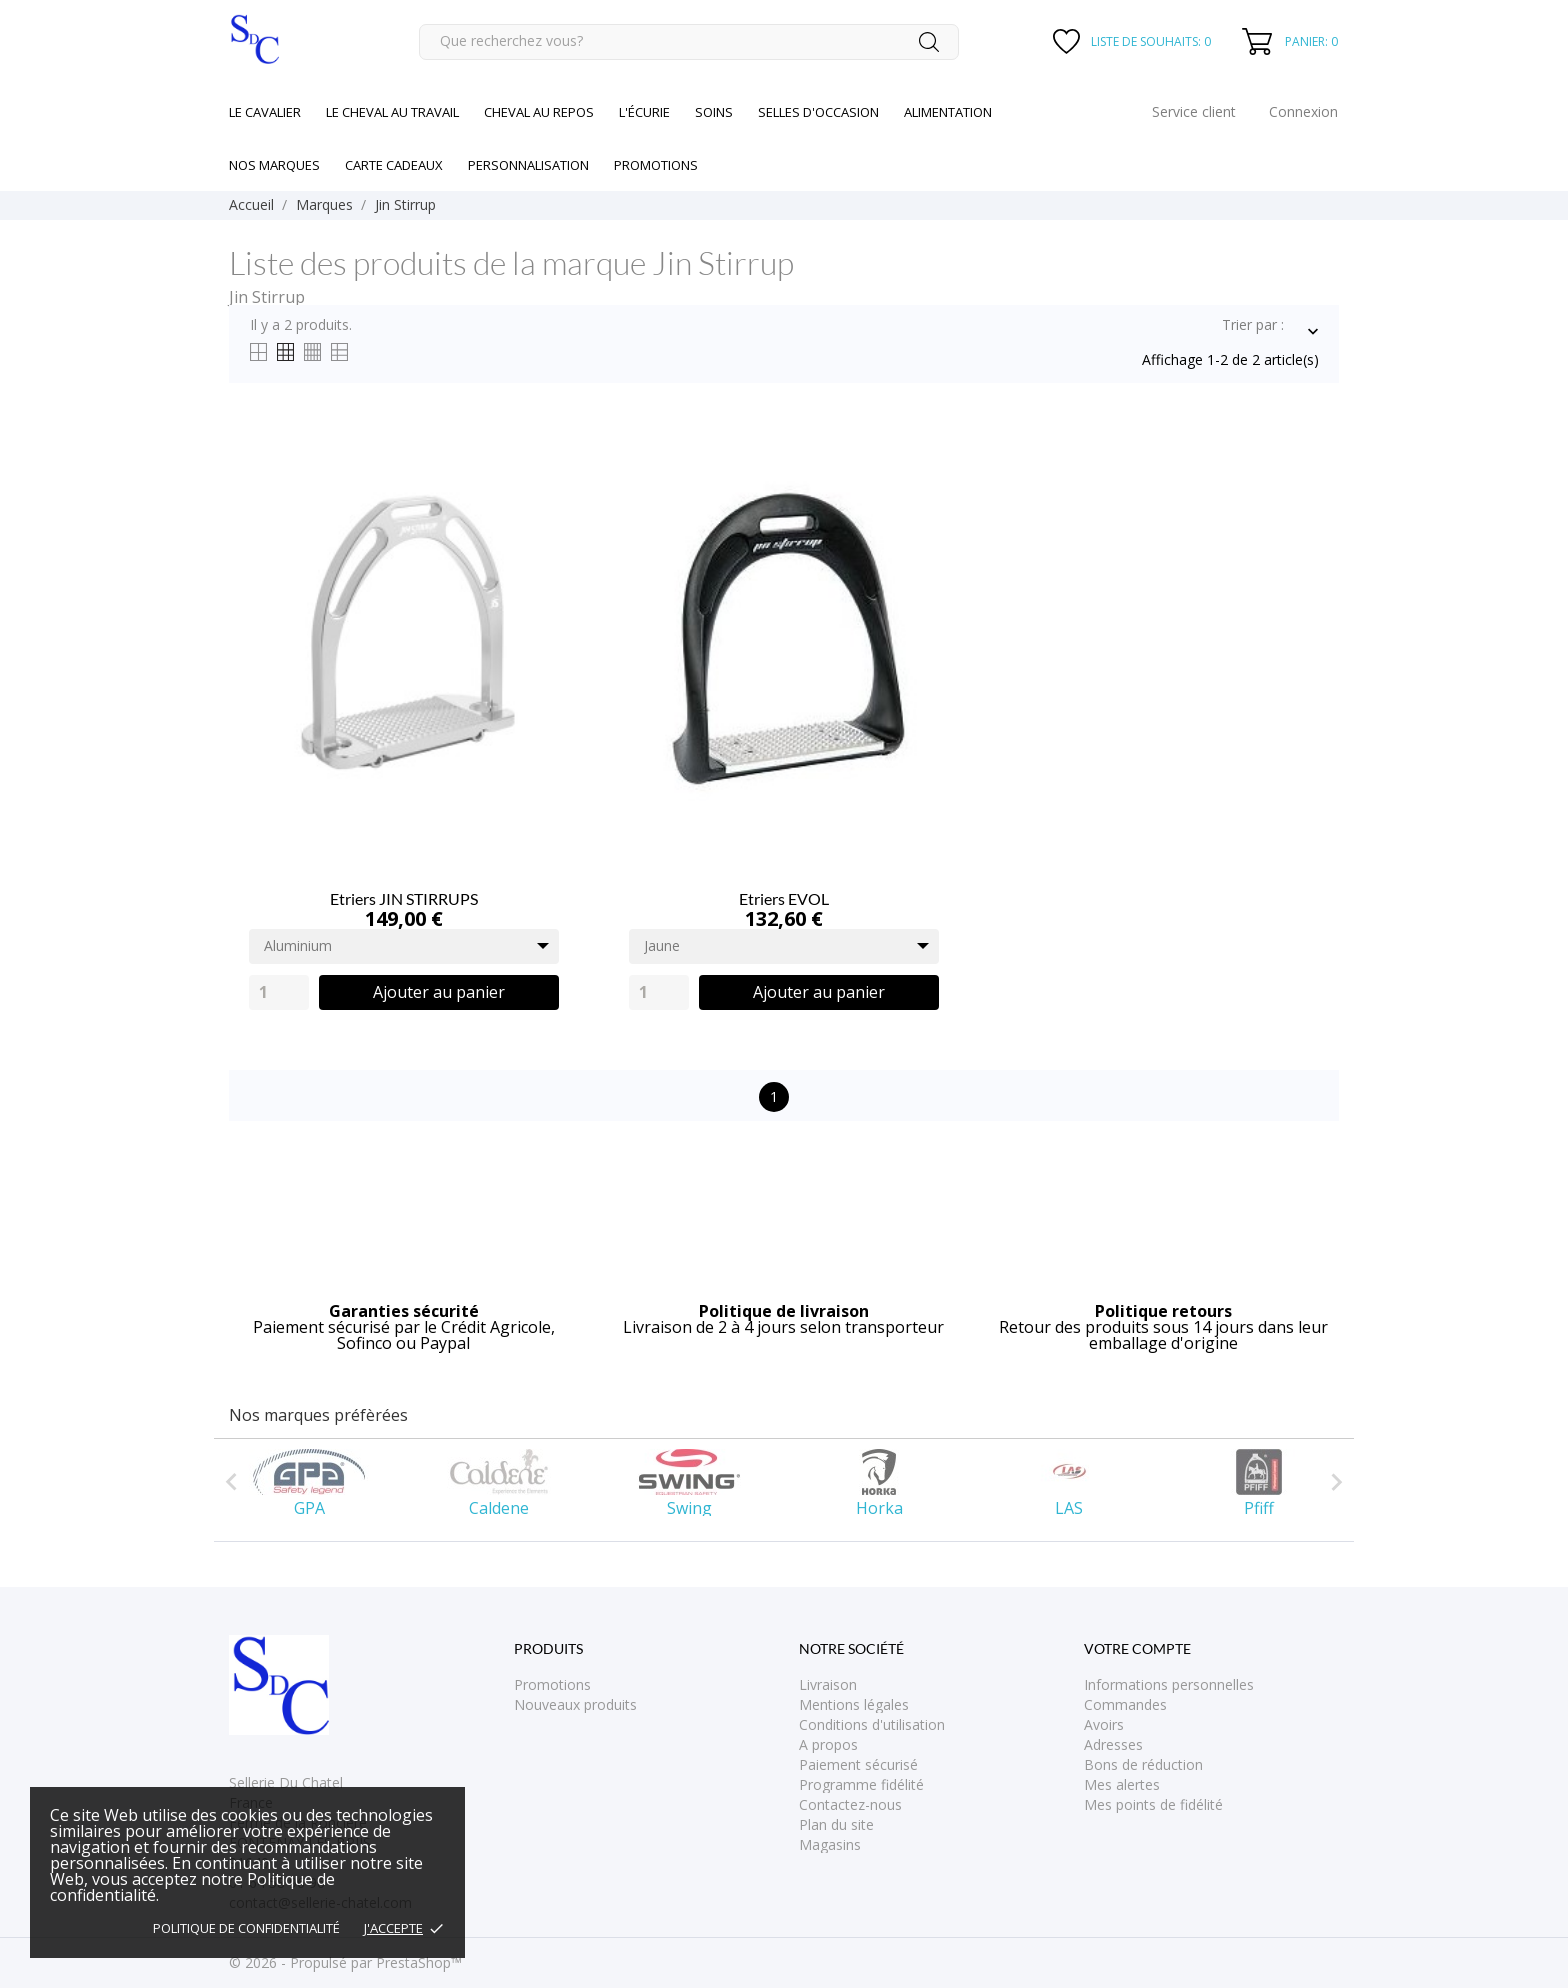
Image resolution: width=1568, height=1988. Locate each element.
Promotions (552, 1684)
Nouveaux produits (575, 1704)
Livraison (828, 1684)
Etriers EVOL (784, 898)
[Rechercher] (689, 42)
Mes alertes (1122, 1784)
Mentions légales (854, 1704)
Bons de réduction (1143, 1764)
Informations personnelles (1169, 1684)
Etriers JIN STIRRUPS (404, 898)
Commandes (1125, 1704)
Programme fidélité (861, 1784)
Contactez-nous (850, 1804)
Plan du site (836, 1824)
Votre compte (1137, 1648)
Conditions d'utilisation (872, 1724)
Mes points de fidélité (1153, 1804)
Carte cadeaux (394, 165)
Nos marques (274, 165)
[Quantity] (279, 992)
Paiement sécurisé (858, 1764)
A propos (828, 1744)
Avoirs (1104, 1724)
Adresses (1113, 1744)
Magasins (830, 1844)
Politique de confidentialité (246, 1928)
